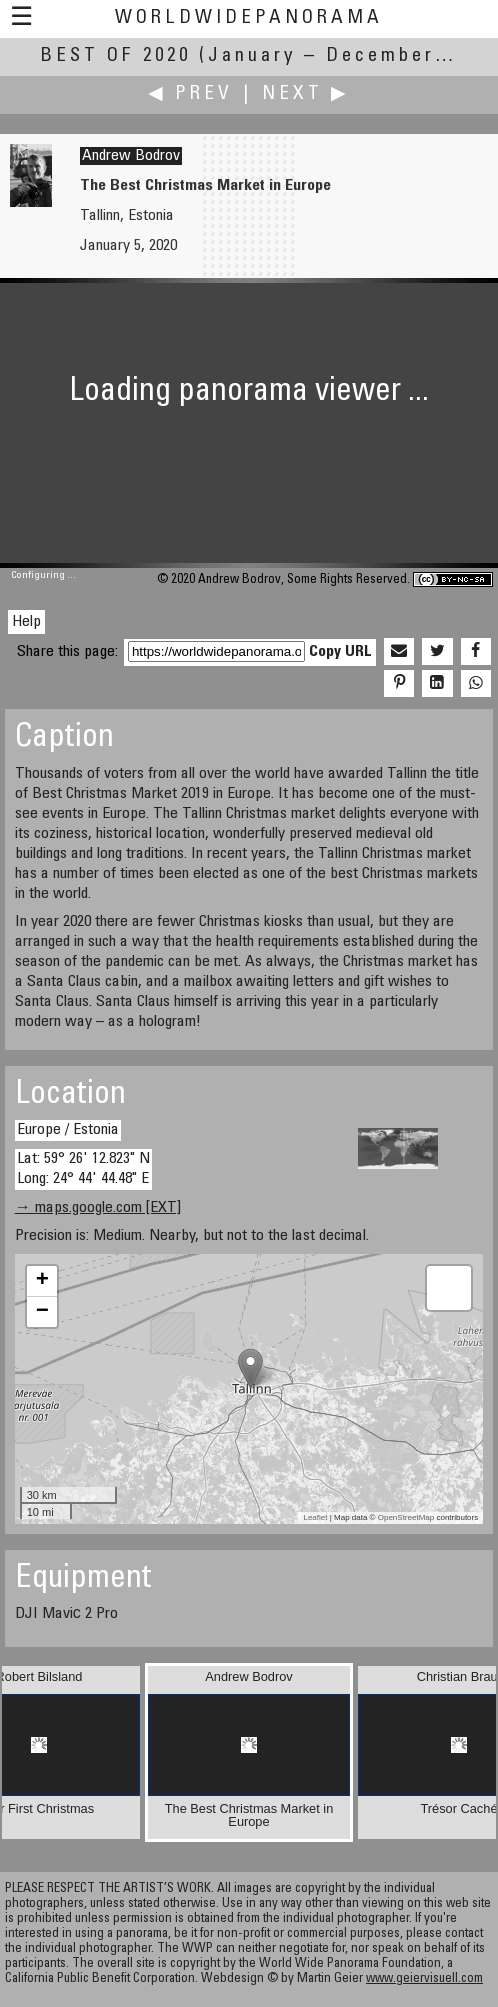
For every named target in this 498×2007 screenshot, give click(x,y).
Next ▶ (306, 94)
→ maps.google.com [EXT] (98, 1208)
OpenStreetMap (406, 1517)
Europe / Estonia (68, 1130)
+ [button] (42, 1281)
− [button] (42, 1312)
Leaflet (315, 1517)
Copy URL (340, 652)
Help (26, 622)
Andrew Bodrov (131, 156)
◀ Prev (190, 94)
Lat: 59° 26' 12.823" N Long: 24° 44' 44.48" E (83, 1168)
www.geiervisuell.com (424, 1979)
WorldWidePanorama (249, 18)
